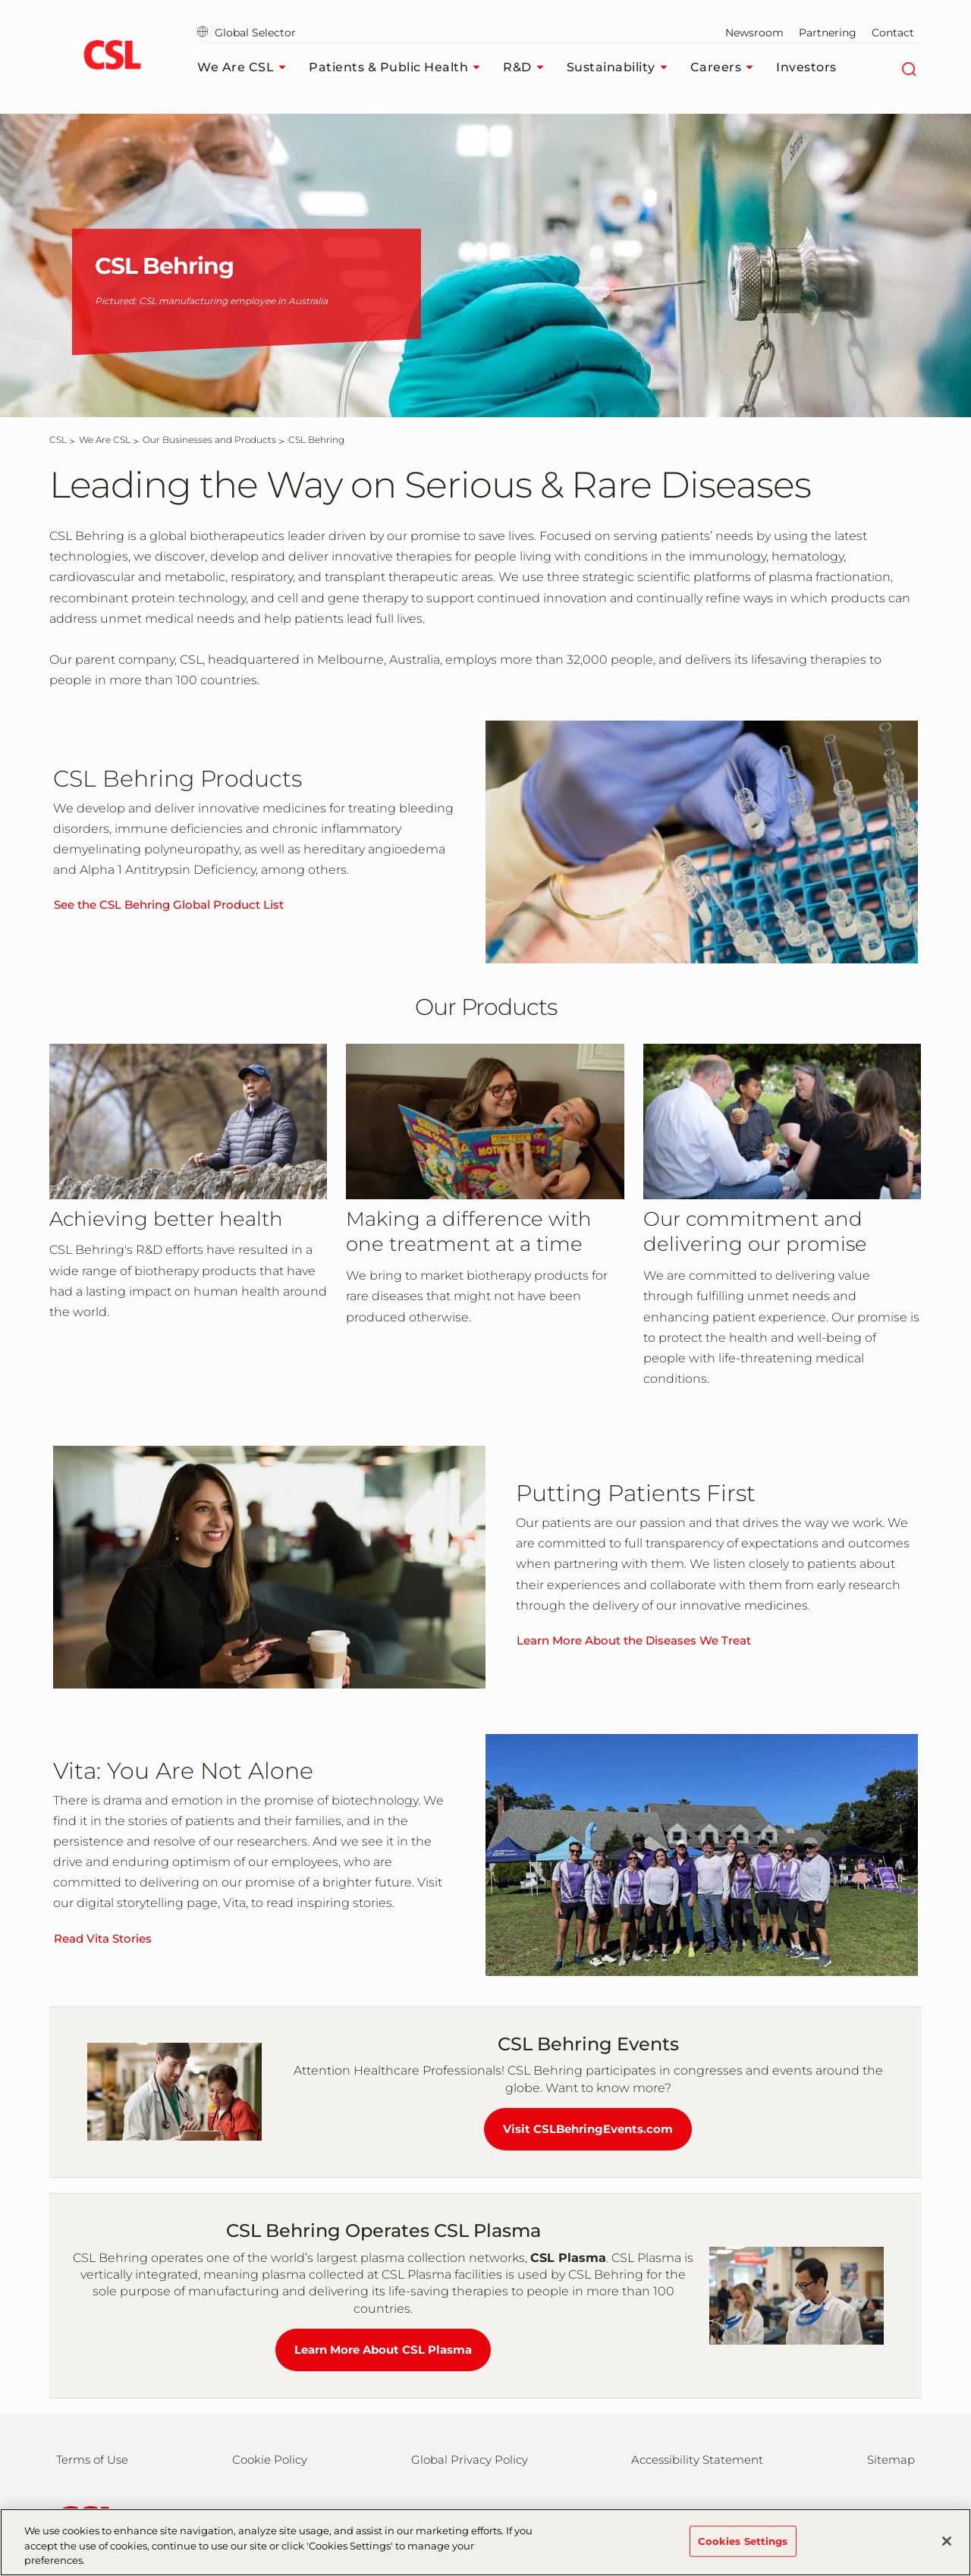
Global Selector (246, 32)
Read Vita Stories (103, 1938)
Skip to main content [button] (0, 0)
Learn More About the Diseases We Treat (634, 1640)
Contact (893, 32)
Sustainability (621, 67)
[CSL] (58, 439)
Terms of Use (92, 2459)
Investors (806, 67)
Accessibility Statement (697, 2459)
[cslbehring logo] (111, 57)
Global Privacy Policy (469, 2459)
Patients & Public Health (398, 67)
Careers (726, 67)
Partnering (827, 32)
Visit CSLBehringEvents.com (588, 2129)
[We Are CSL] (104, 439)
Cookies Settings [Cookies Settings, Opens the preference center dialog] (743, 2550)
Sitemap (891, 2459)
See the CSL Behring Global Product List (169, 904)
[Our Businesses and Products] (209, 439)
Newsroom (754, 32)
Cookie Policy (269, 2459)
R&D (527, 67)
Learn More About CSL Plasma (383, 2349)
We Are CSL (245, 67)
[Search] (908, 67)
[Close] (946, 2551)
